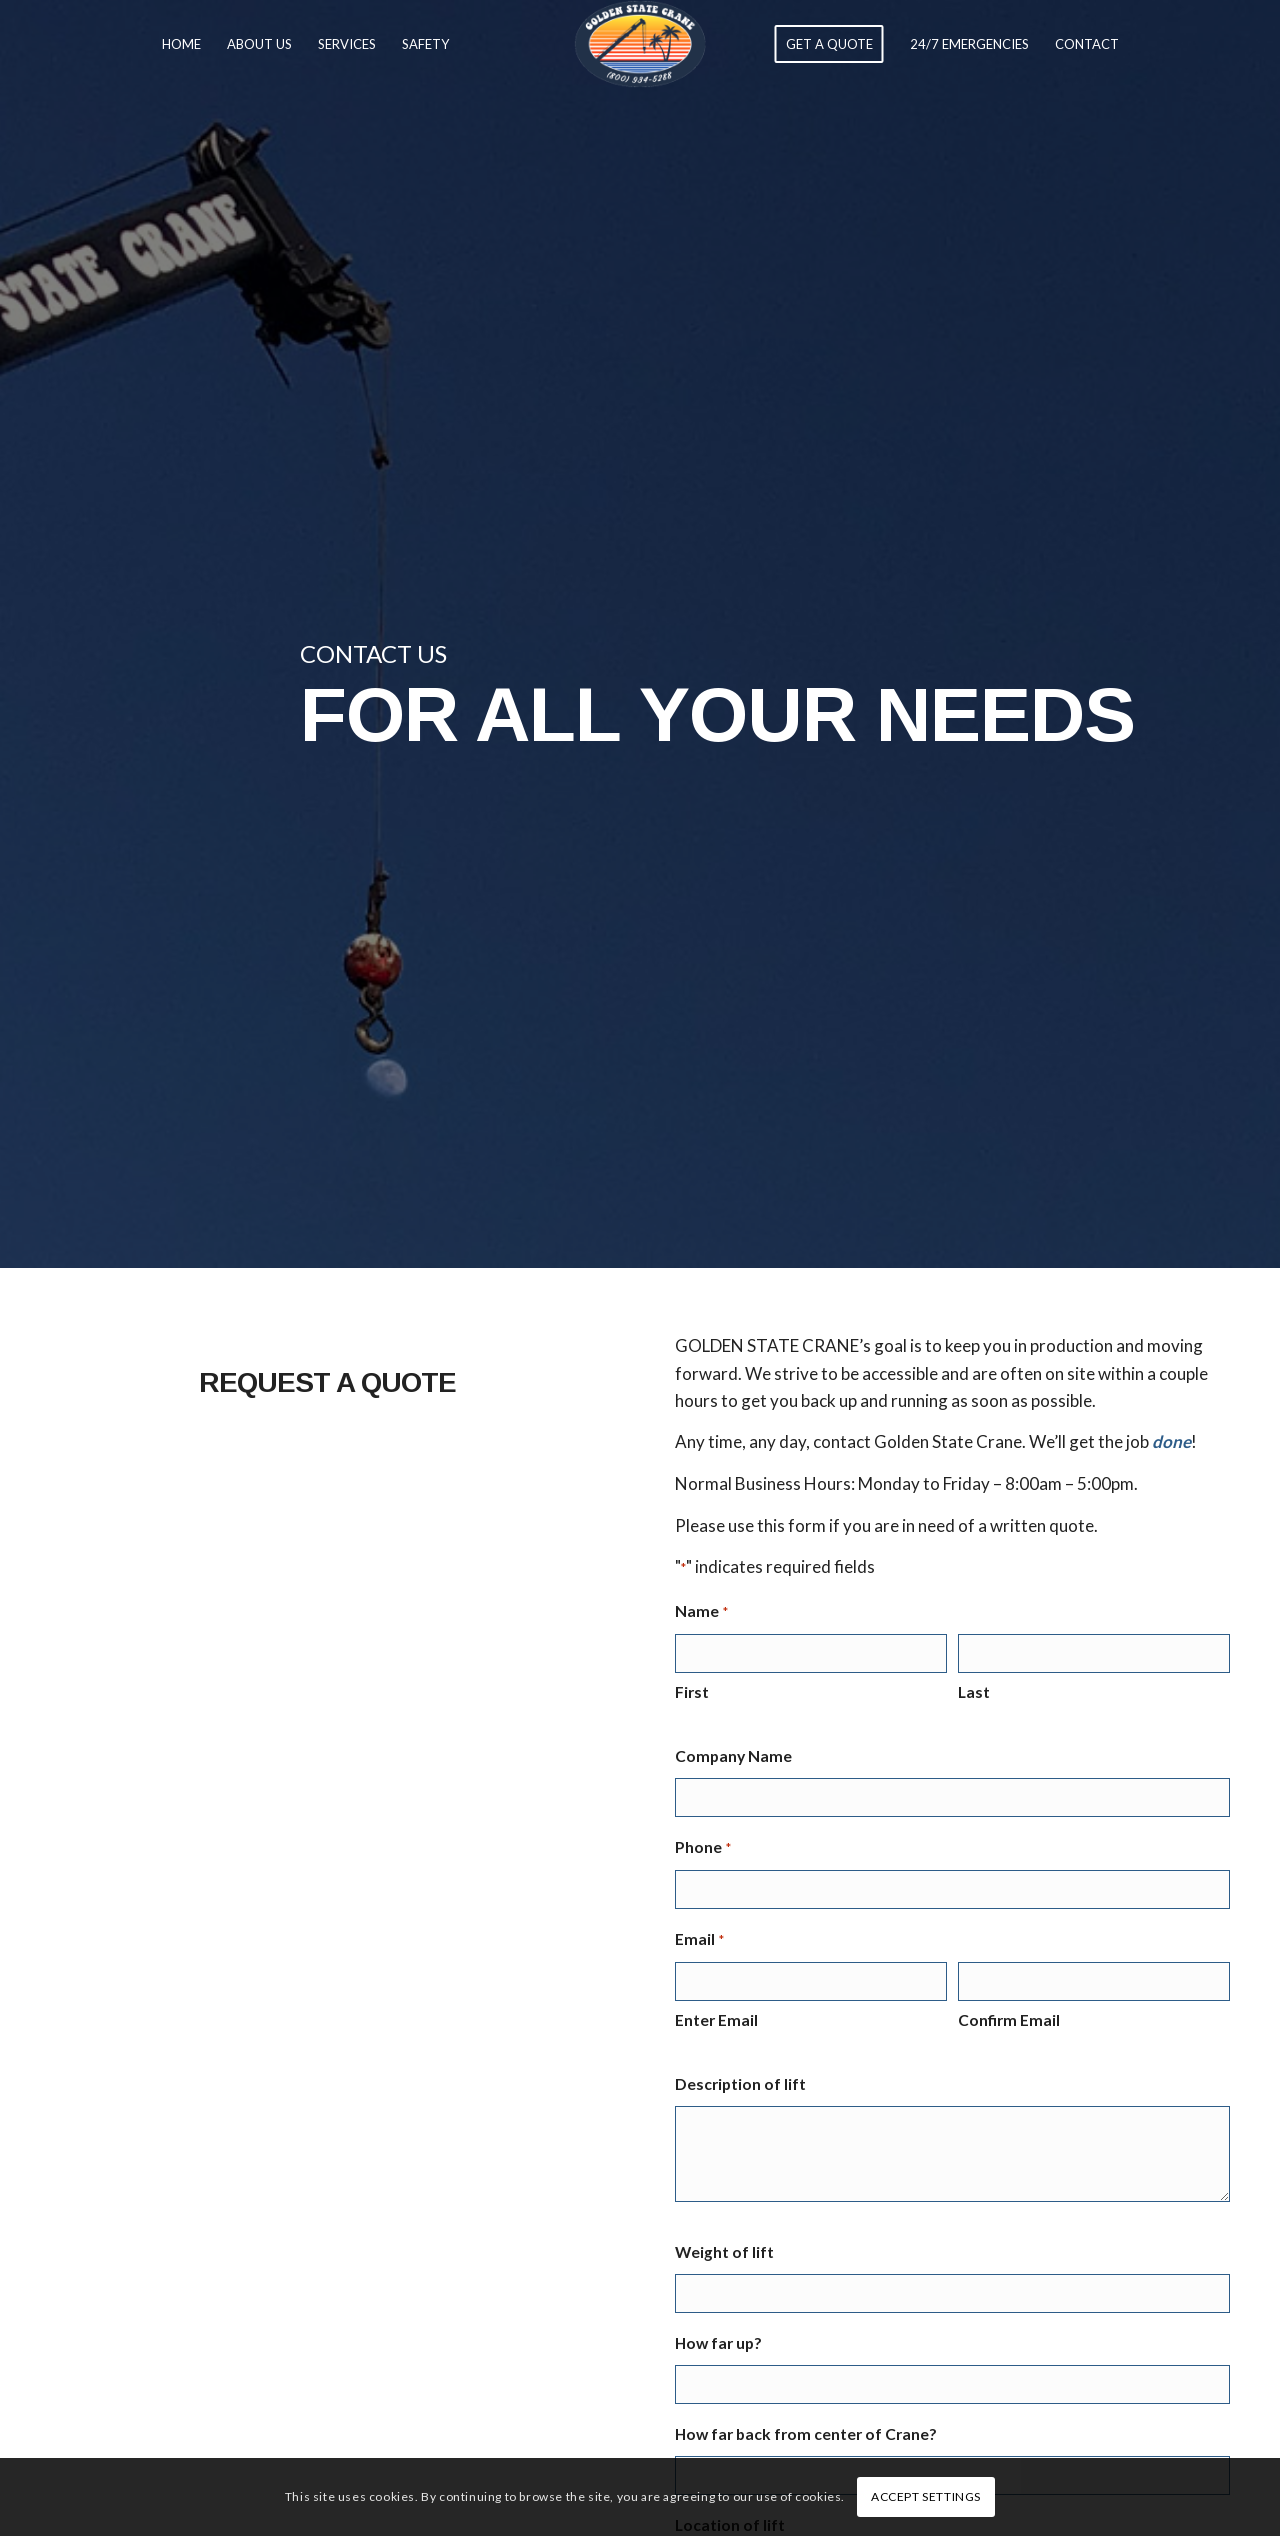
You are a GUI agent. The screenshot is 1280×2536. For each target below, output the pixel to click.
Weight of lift (724, 2252)
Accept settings (926, 2496)
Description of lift (740, 2084)
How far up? (718, 2343)
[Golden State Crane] (640, 44)
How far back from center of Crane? (806, 2434)
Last (974, 1692)
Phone (702, 1848)
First (692, 1692)
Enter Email (716, 2020)
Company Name (733, 1756)
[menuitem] (181, 44)
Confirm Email (1009, 2020)
